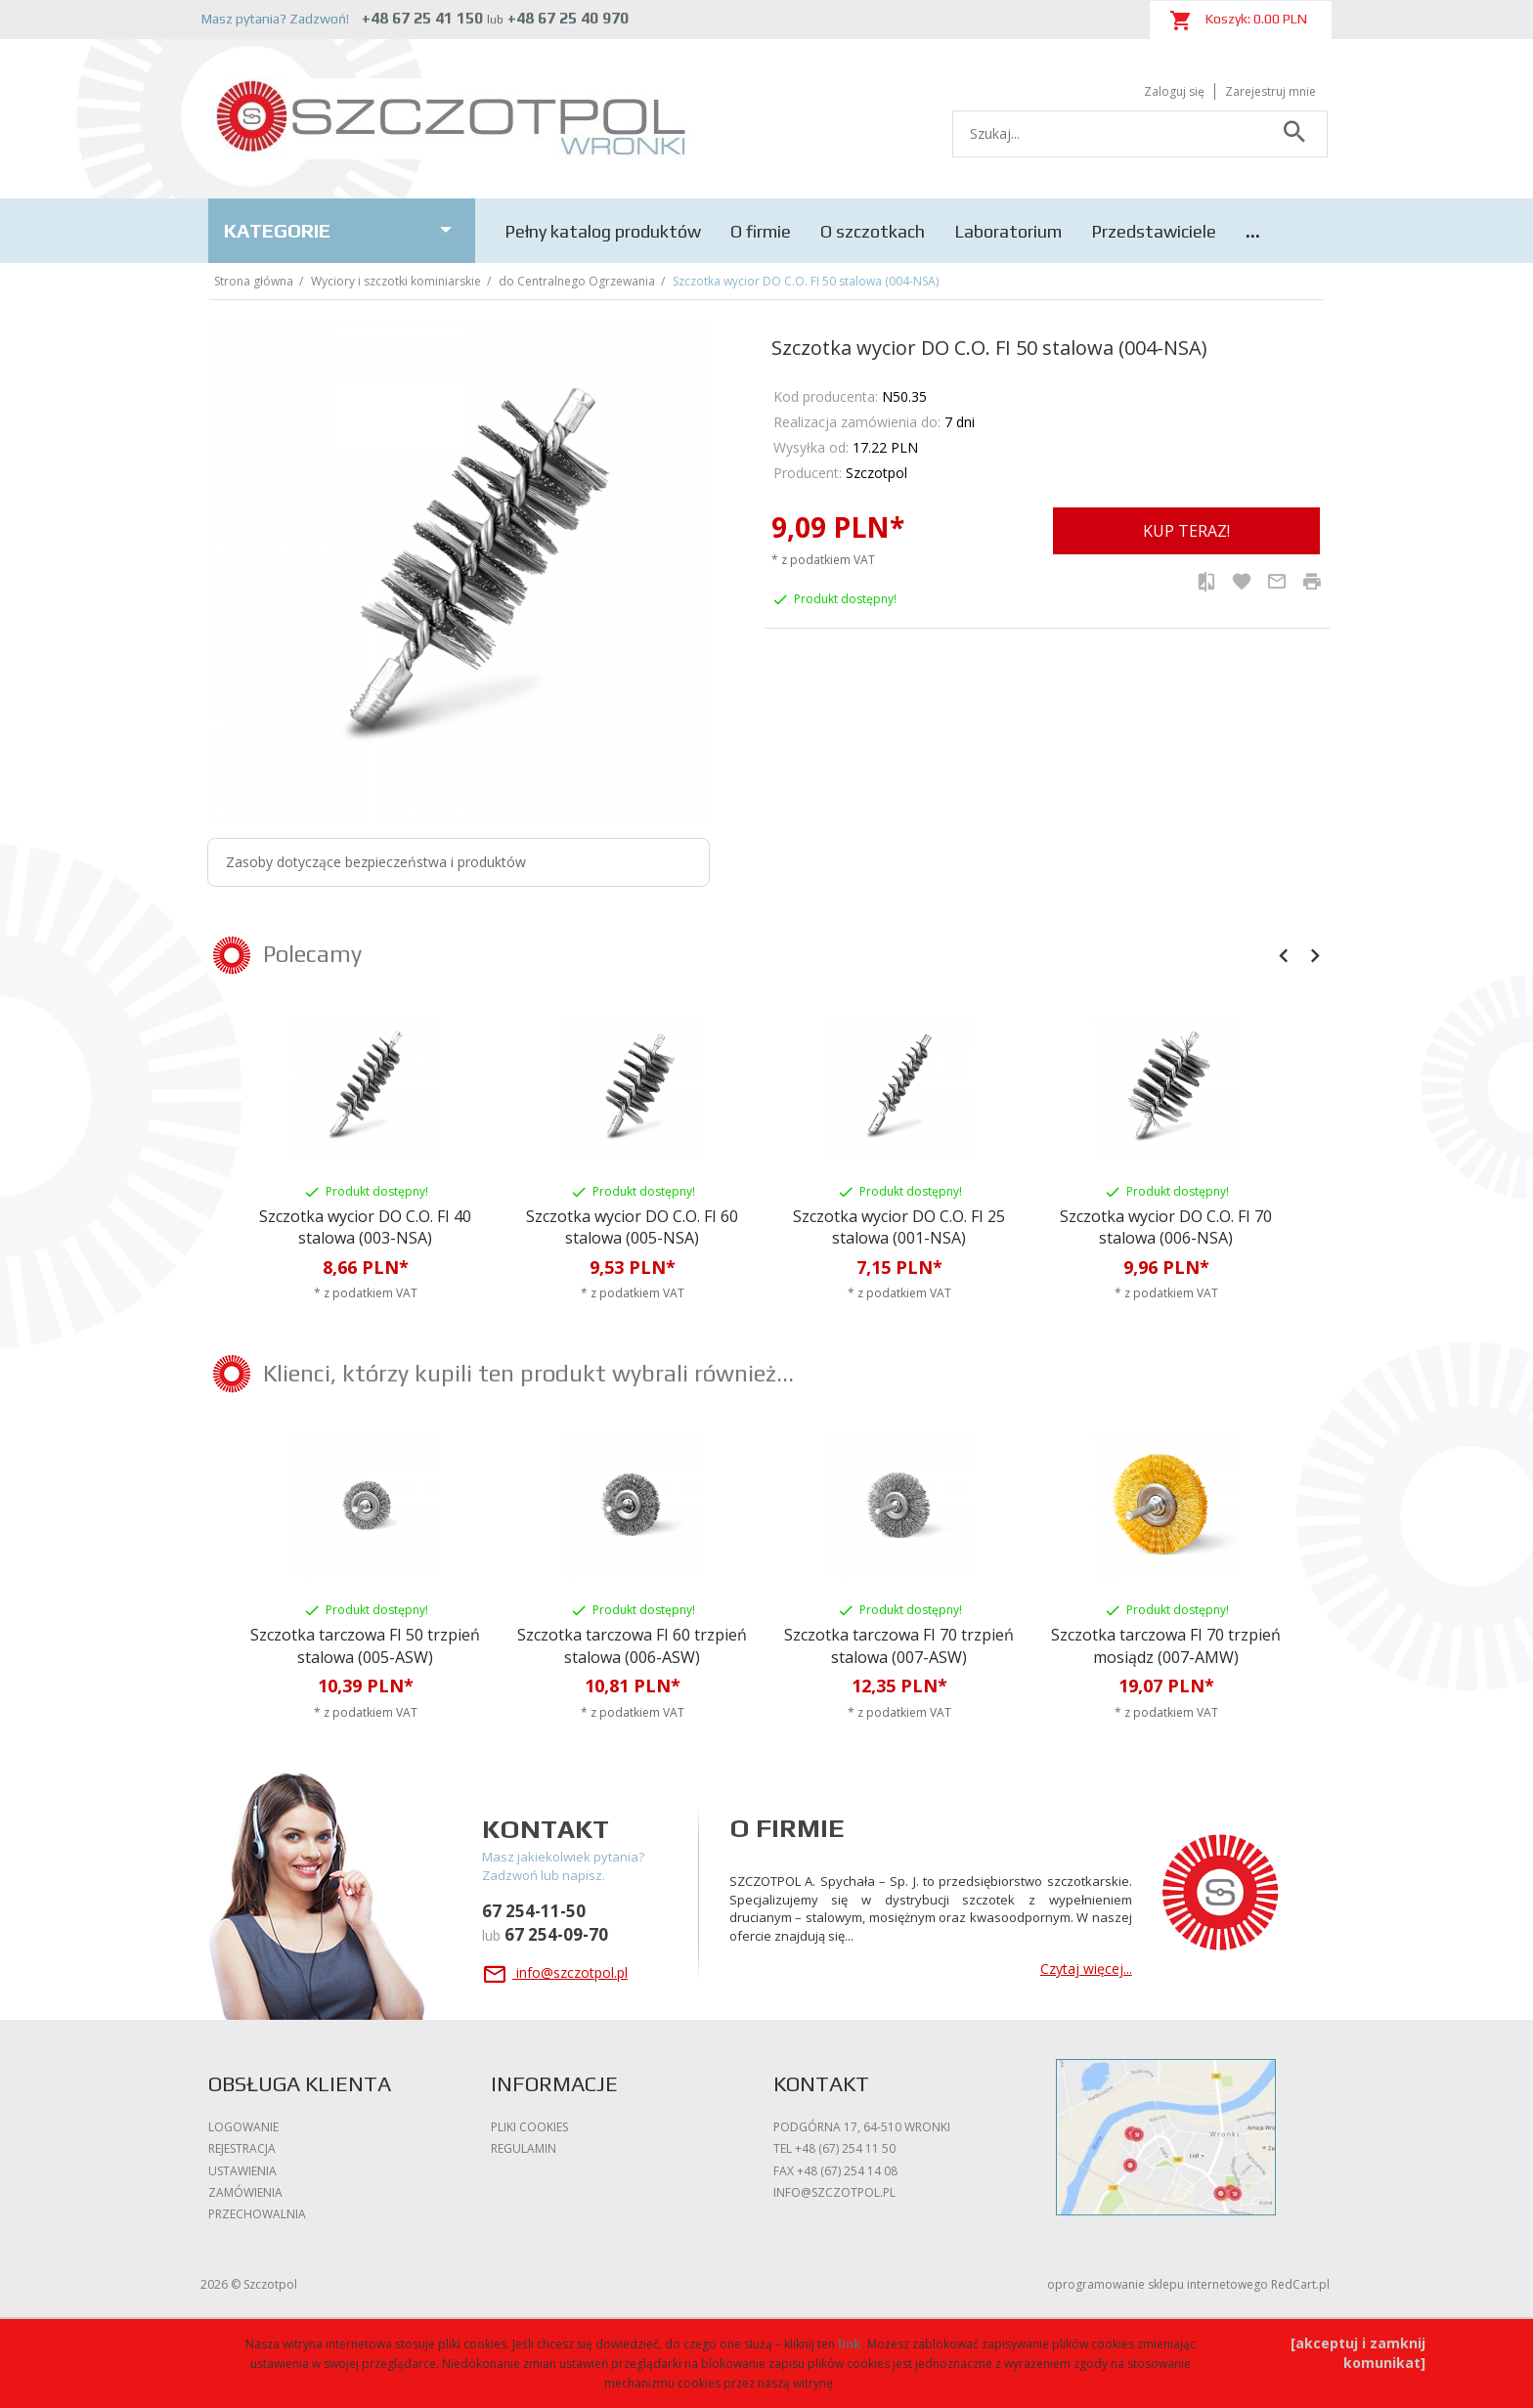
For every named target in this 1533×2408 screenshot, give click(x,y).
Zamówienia (245, 2192)
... (1253, 231)
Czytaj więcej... (1086, 1968)
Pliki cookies (529, 2127)
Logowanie (243, 2127)
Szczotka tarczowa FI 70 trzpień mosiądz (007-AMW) (1166, 1646)
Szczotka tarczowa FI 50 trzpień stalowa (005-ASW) (365, 1646)
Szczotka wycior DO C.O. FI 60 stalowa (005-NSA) (632, 1227)
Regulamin (523, 2148)
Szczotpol (876, 472)
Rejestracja (242, 2148)
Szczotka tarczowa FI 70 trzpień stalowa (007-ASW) (899, 1646)
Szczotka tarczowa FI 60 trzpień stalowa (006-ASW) (632, 1646)
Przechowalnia (257, 2214)
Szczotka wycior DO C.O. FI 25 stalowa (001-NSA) (899, 1227)
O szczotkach (872, 231)
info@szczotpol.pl (555, 1972)
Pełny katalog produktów (602, 231)
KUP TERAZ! (1186, 531)
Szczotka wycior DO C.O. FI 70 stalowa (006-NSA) (1166, 1227)
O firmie (760, 231)
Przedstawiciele (1153, 231)
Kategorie (342, 229)
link (849, 2344)
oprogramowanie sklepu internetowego (1157, 2284)
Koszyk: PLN (1238, 20)
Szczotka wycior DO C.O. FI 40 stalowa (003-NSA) (365, 1227)
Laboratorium (1008, 231)
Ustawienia (242, 2171)
